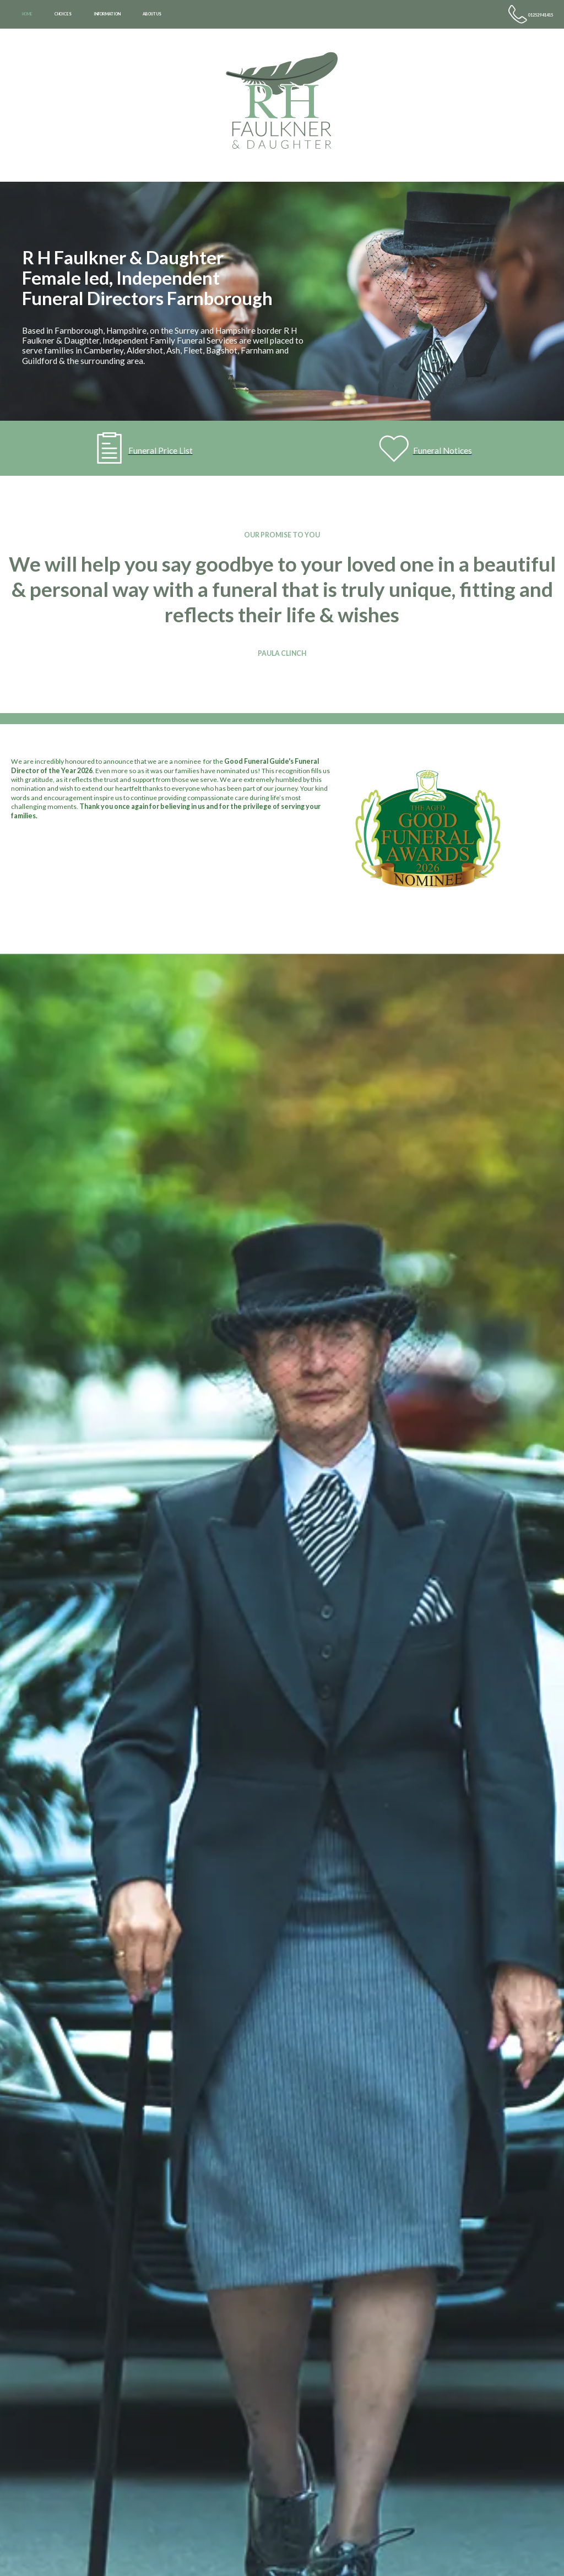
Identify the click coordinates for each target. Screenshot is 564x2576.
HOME (27, 14)
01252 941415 (540, 15)
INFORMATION (107, 14)
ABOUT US (152, 14)
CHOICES (63, 14)
